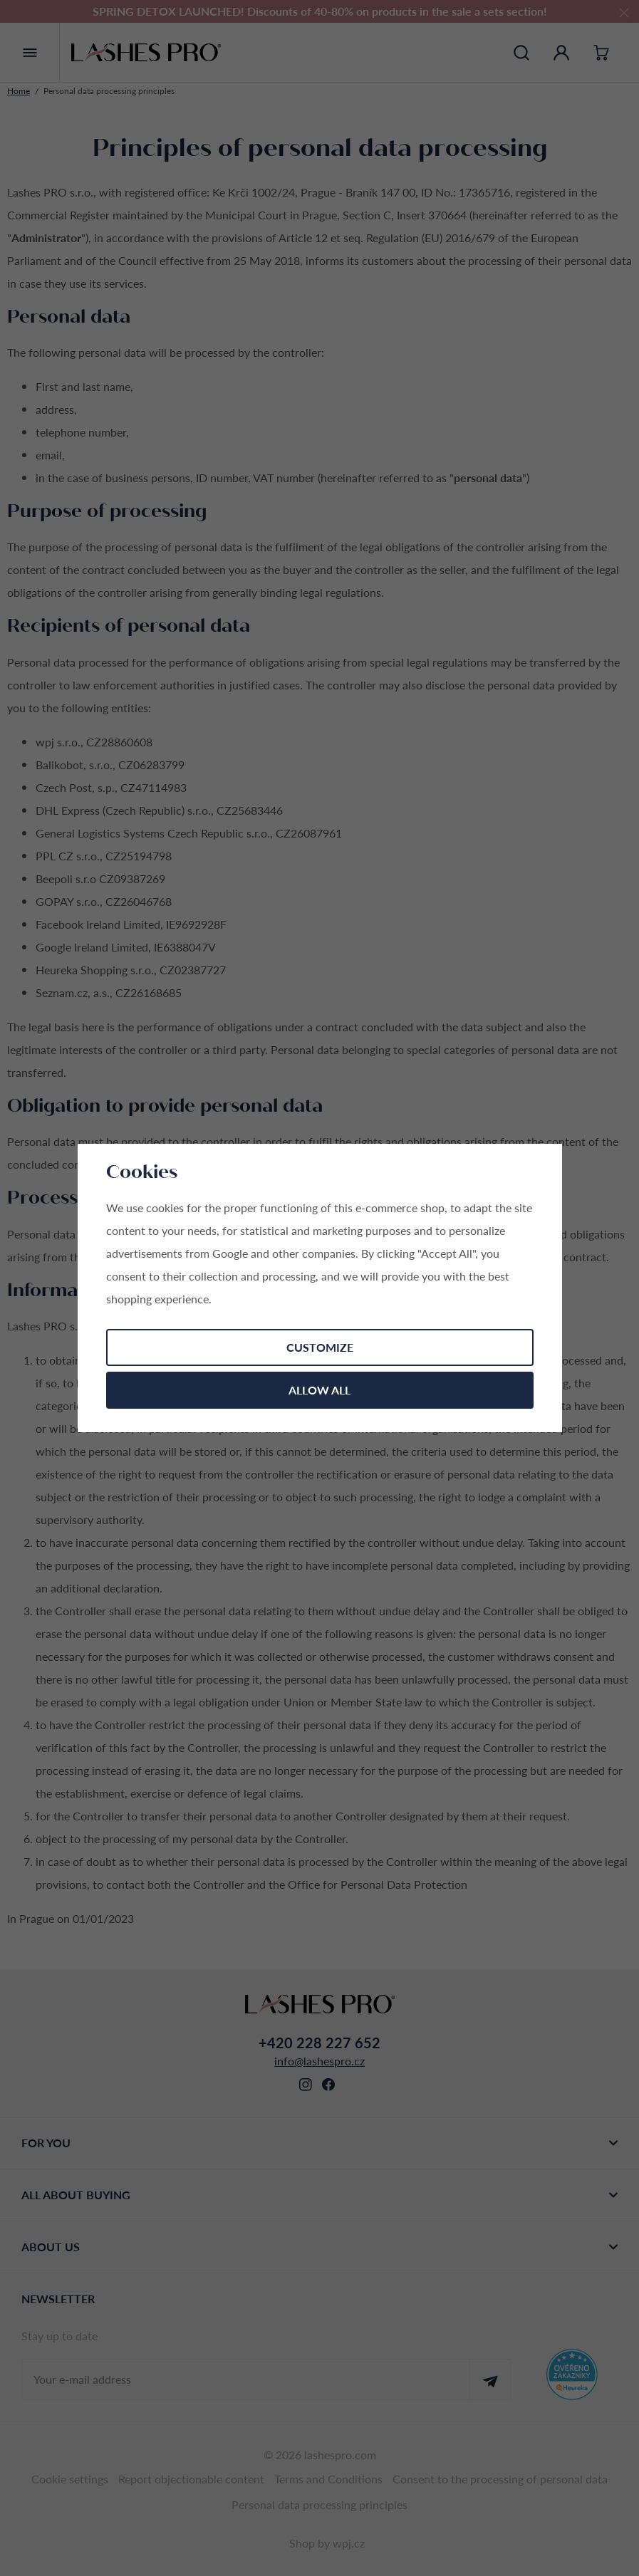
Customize (319, 1347)
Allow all (319, 1390)
